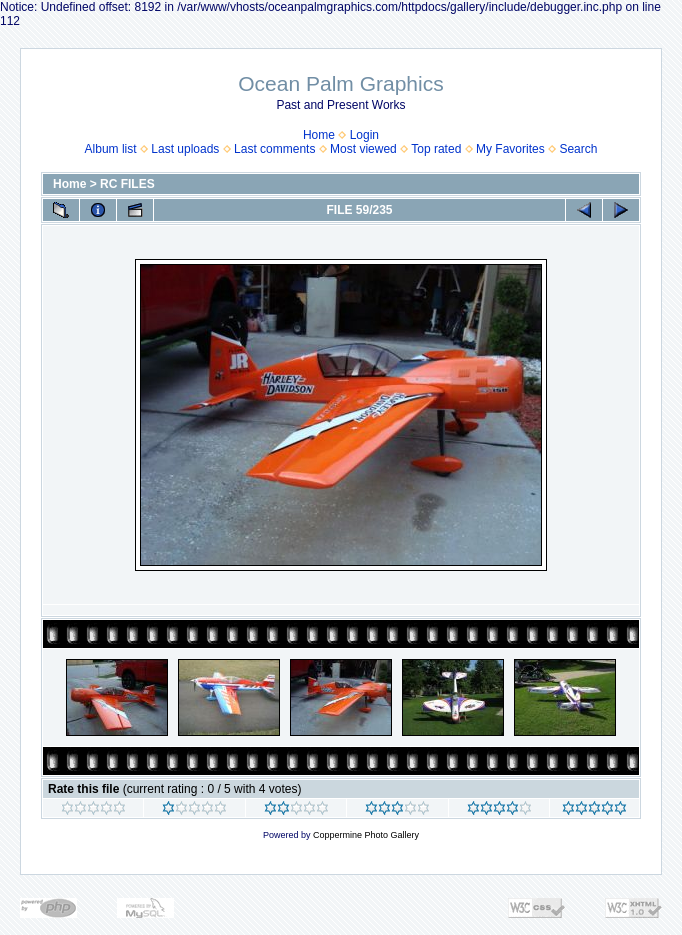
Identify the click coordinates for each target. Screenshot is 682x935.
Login (364, 135)
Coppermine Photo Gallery (366, 835)
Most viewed (363, 149)
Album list (111, 149)
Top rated (436, 149)
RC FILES (127, 184)
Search (578, 149)
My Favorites (510, 149)
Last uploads (185, 149)
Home (319, 135)
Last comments (274, 149)
